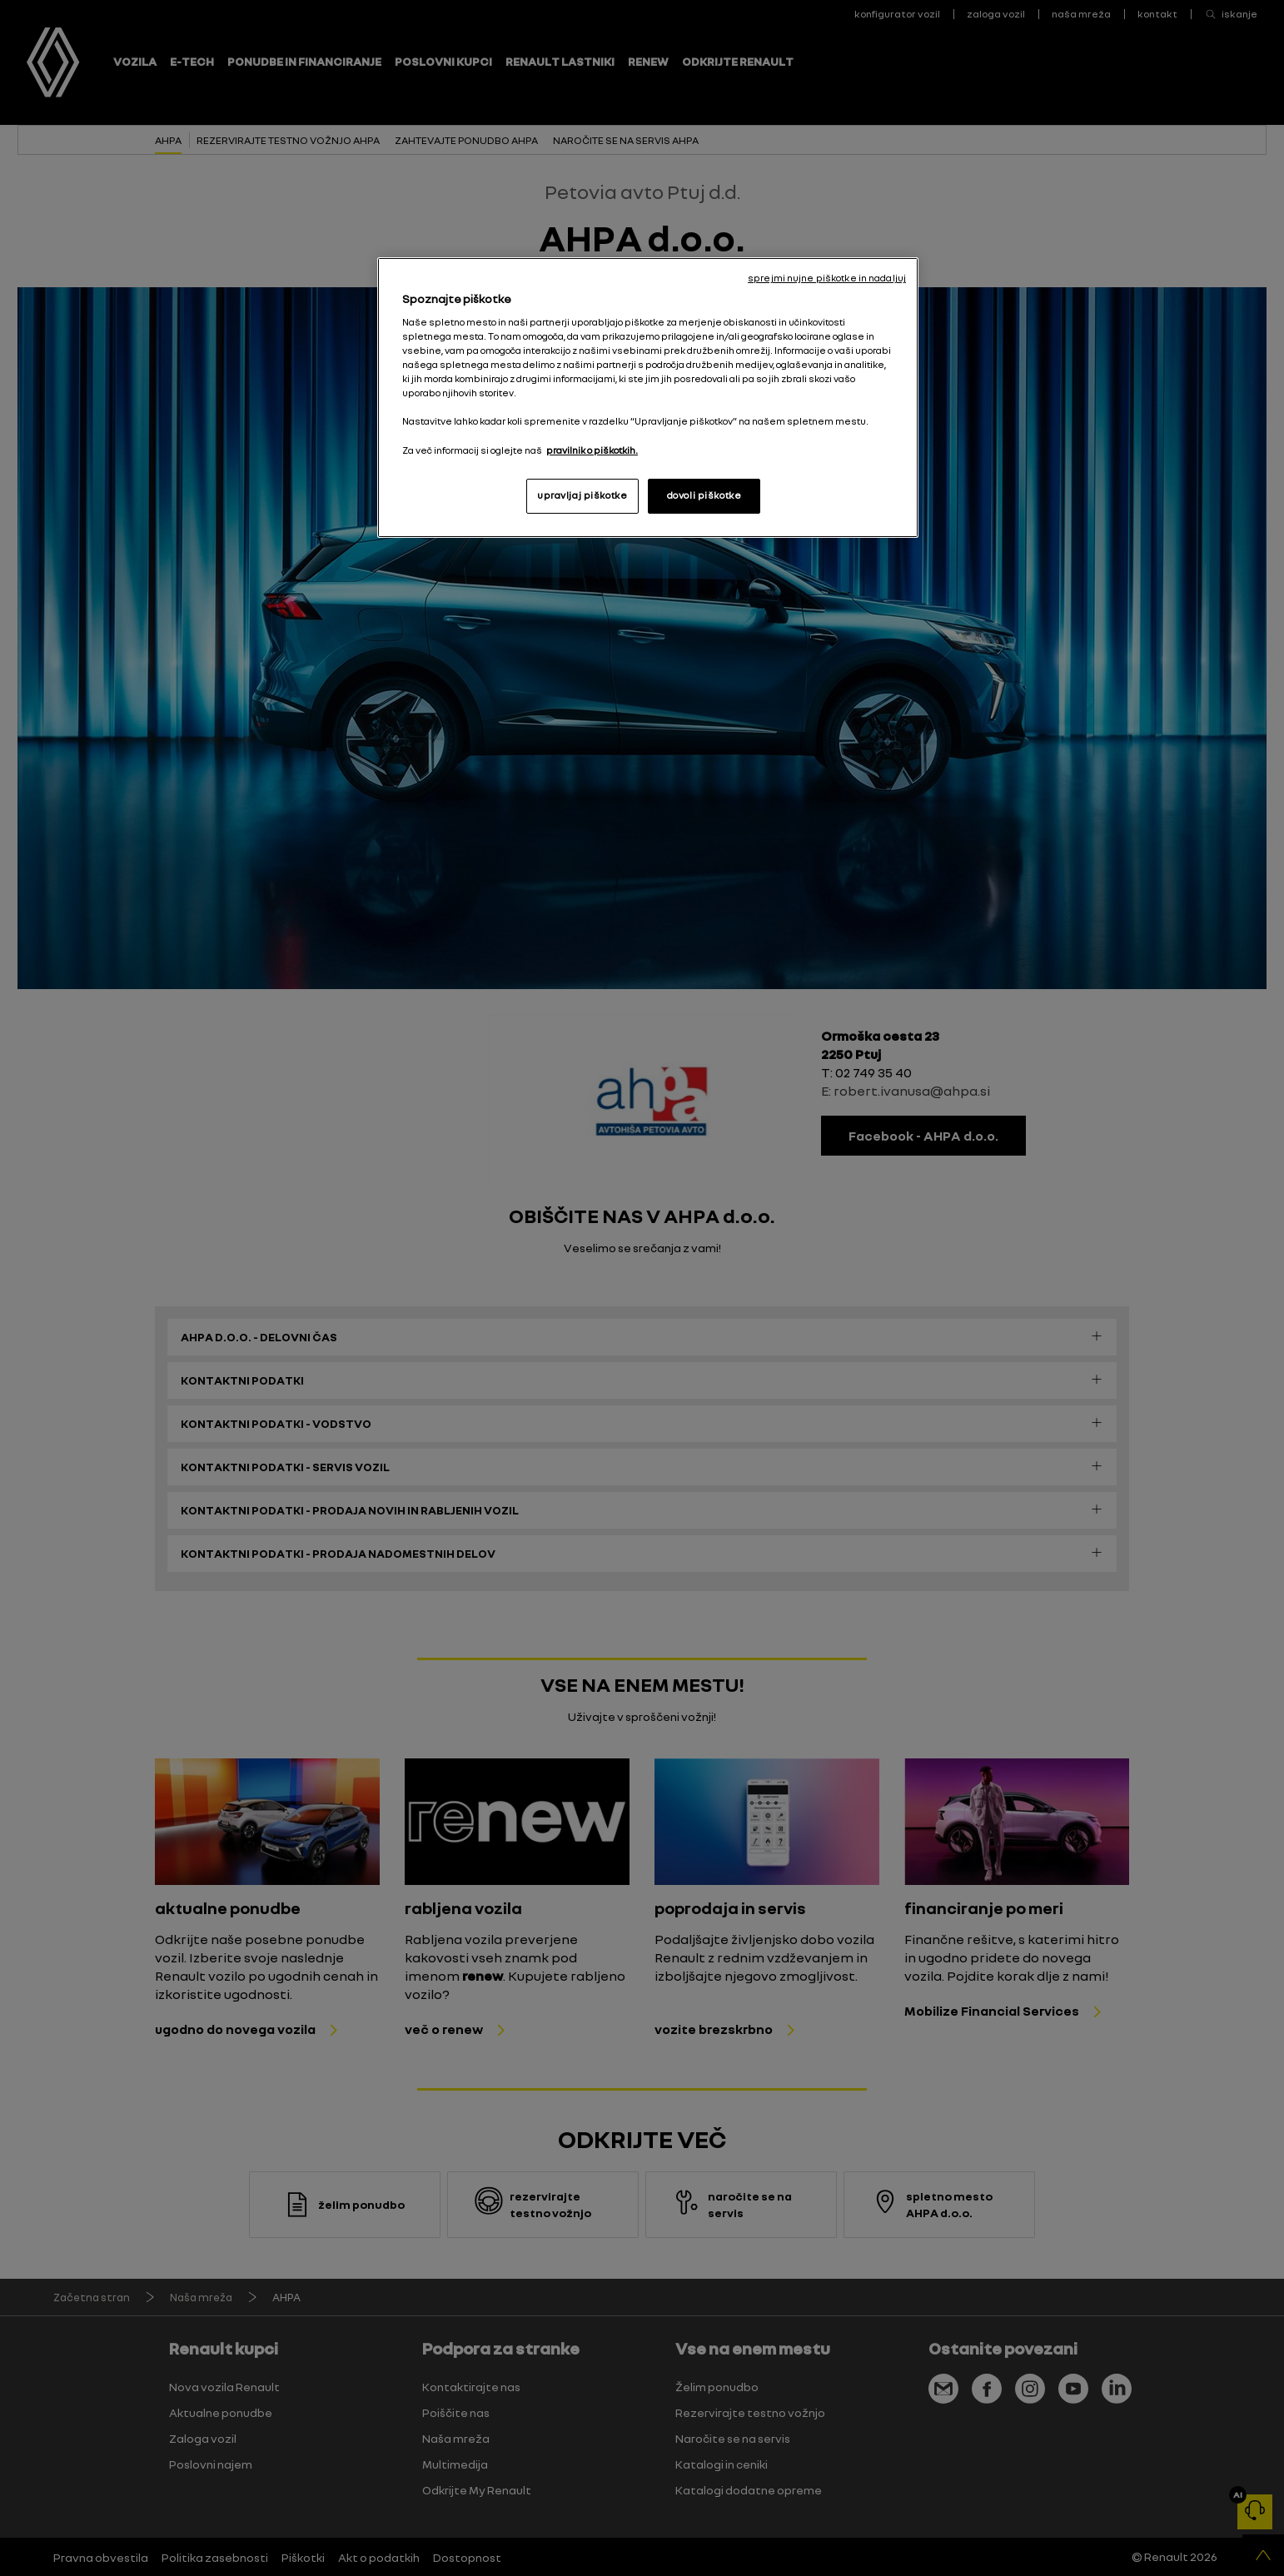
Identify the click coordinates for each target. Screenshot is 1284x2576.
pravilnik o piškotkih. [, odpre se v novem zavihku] (592, 450)
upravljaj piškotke (582, 495)
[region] (647, 397)
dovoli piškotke (704, 495)
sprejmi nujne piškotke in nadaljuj (827, 278)
